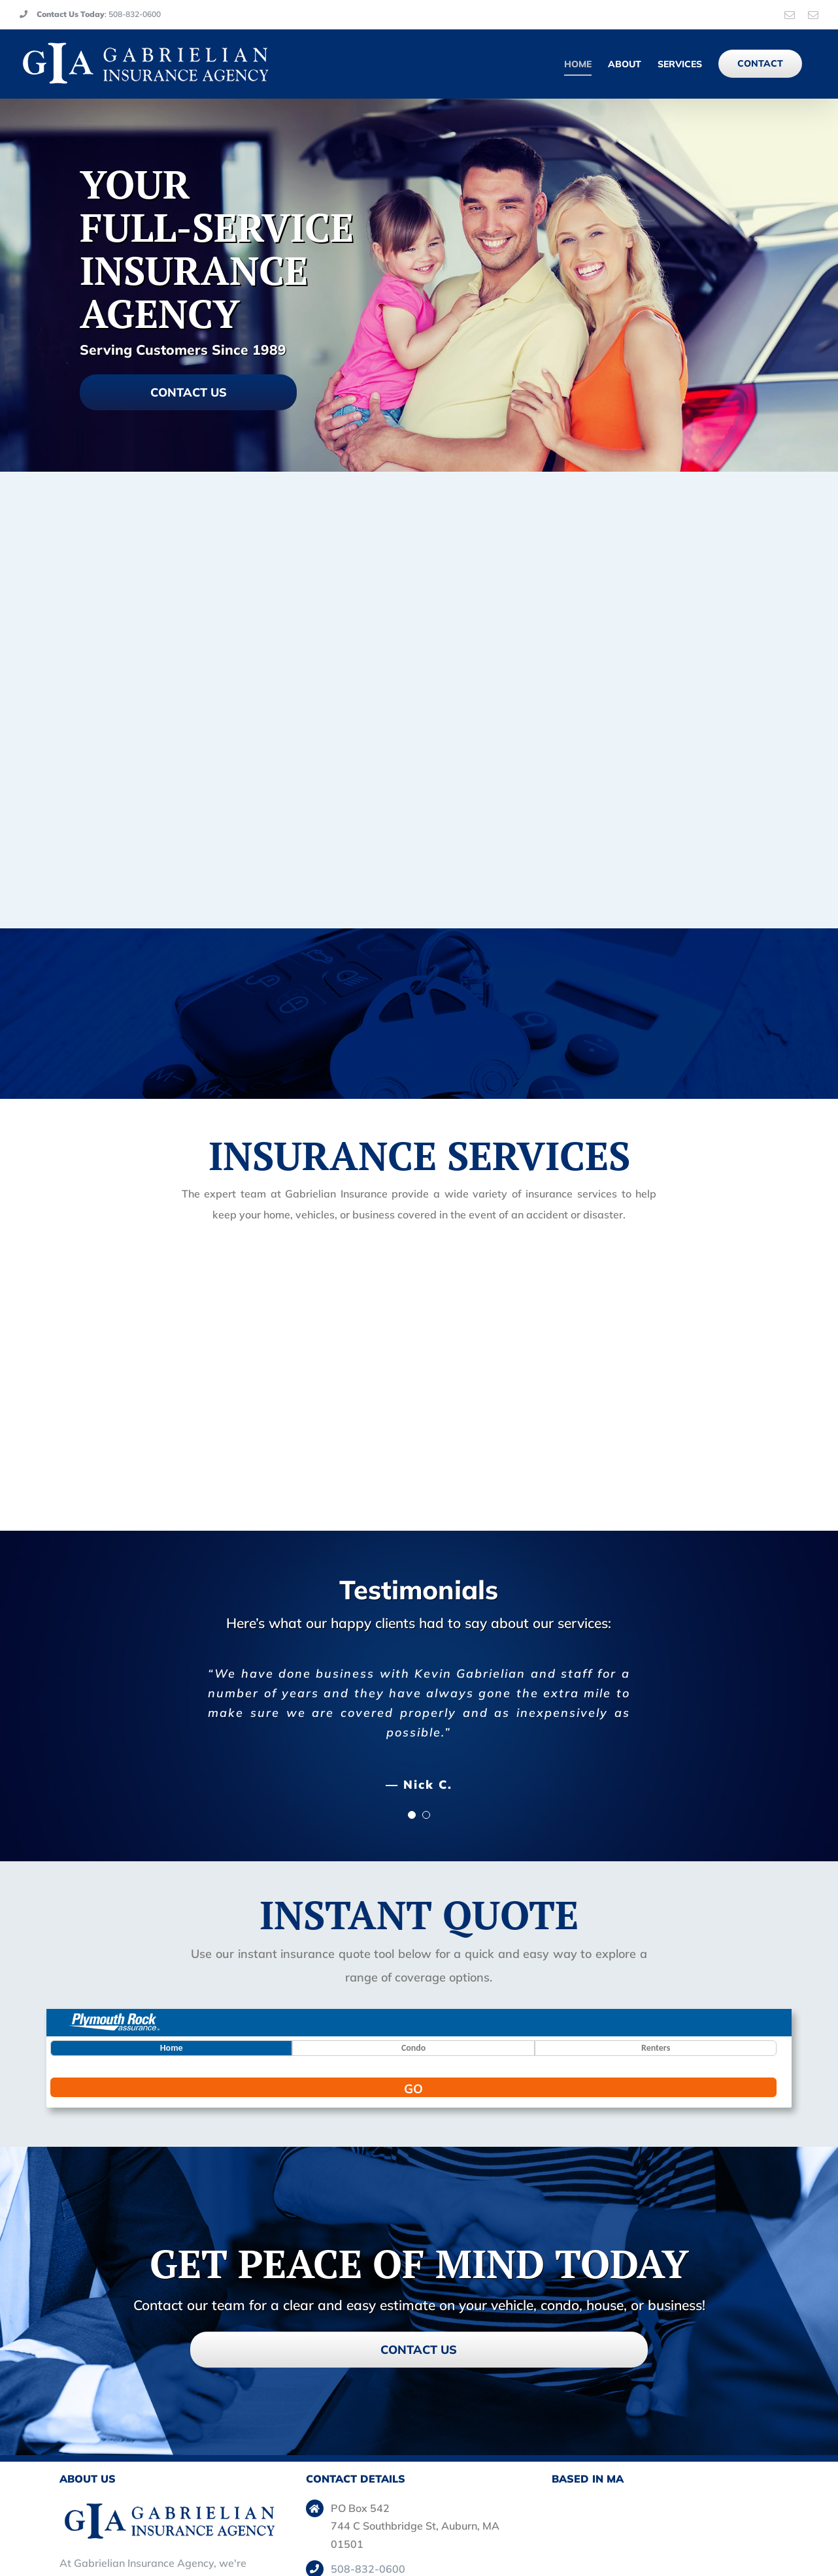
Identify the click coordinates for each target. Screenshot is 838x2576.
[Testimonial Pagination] (412, 1681)
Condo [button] (413, 1913)
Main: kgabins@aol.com (389, 2485)
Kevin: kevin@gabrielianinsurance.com (424, 2510)
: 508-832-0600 (90, 14)
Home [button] (171, 1913)
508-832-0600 (368, 2434)
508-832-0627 (368, 2459)
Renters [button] (655, 1913)
